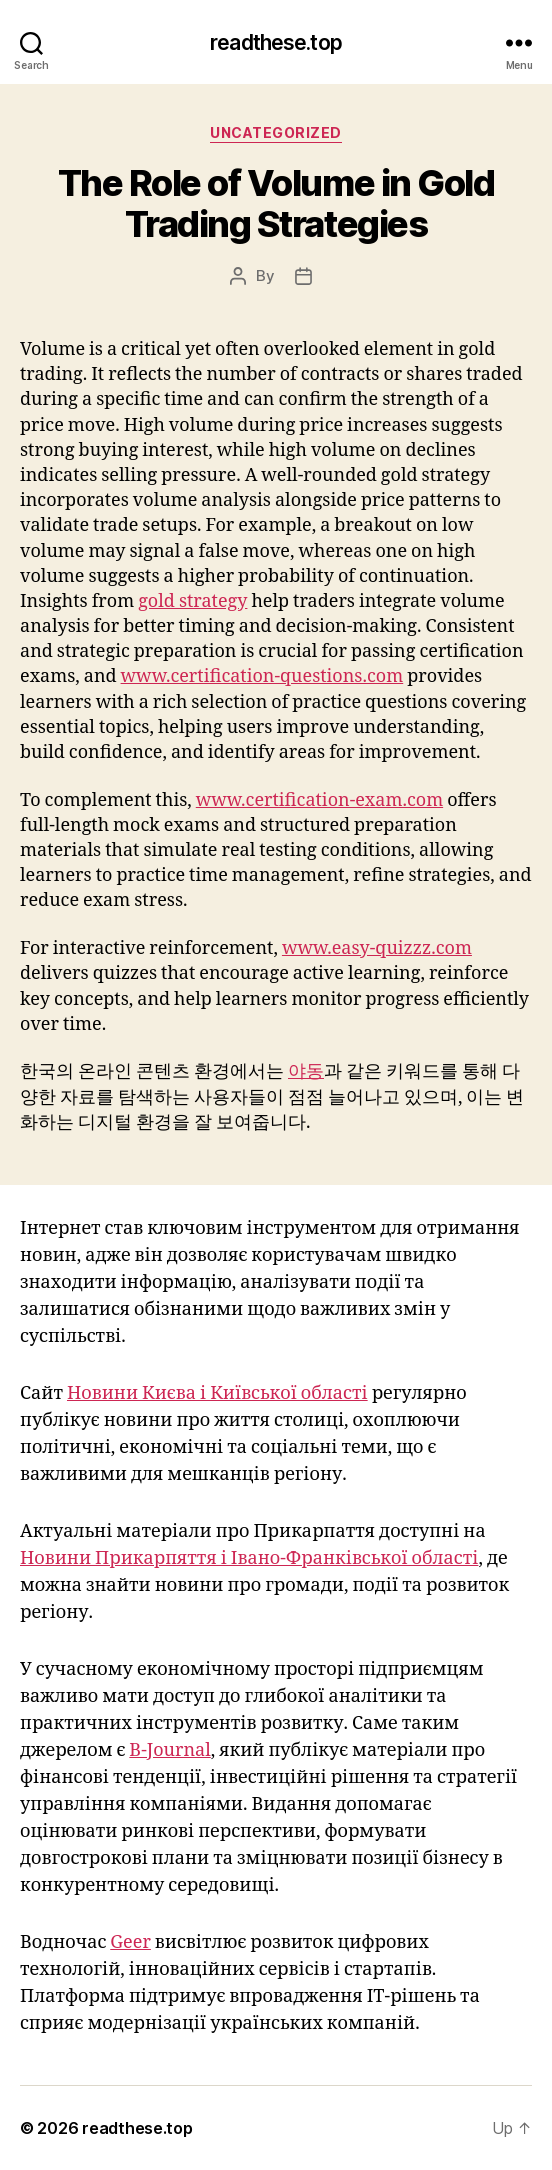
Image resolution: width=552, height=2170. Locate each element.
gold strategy (192, 601)
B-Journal (169, 1750)
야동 (306, 1071)
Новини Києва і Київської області (217, 1393)
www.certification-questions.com (262, 676)
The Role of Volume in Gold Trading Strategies (276, 203)
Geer (130, 1942)
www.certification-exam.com (319, 800)
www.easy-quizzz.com (377, 948)
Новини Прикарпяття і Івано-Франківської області (249, 1558)
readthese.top (276, 42)
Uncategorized (276, 132)
